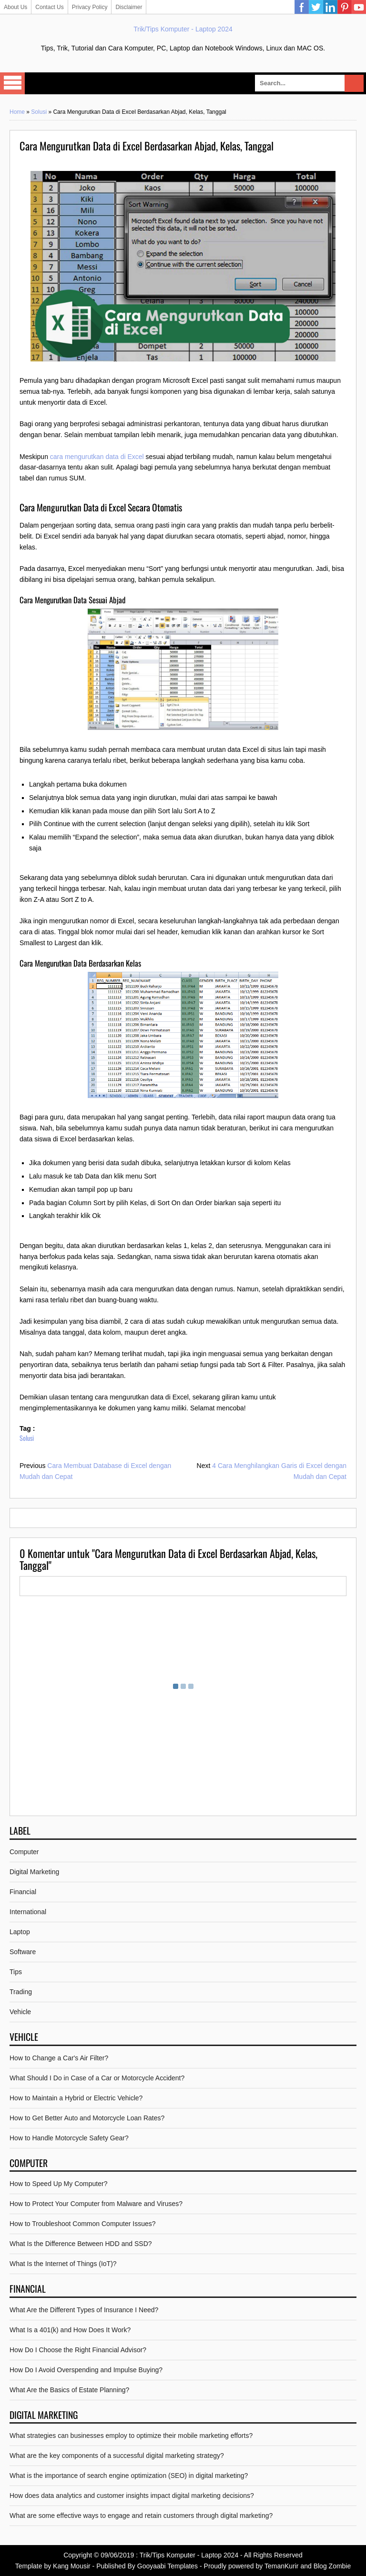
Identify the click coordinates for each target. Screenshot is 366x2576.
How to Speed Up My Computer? (58, 2183)
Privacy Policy (90, 7)
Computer (24, 1852)
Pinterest (344, 7)
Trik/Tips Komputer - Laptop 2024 (183, 29)
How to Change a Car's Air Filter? (59, 2058)
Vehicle (20, 2012)
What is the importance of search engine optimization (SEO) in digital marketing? (129, 2475)
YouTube (359, 7)
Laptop (20, 1932)
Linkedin (330, 7)
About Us (15, 7)
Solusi (39, 112)
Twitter (316, 7)
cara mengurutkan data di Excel (97, 456)
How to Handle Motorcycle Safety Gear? (69, 2138)
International (28, 1912)
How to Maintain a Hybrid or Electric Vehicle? (76, 2098)
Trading (21, 1992)
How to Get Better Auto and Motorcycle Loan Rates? (87, 2118)
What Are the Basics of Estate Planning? (69, 2390)
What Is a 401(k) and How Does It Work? (70, 2330)
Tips (16, 1972)
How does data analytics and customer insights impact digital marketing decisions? (132, 2495)
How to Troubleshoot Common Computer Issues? (83, 2223)
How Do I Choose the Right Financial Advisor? (78, 2350)
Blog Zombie (332, 2566)
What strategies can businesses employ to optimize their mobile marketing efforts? (131, 2435)
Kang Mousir (72, 2566)
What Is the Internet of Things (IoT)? (63, 2263)
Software (23, 1952)
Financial (23, 1892)
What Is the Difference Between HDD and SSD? (81, 2243)
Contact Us (49, 7)
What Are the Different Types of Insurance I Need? (84, 2310)
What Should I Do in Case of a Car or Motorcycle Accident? (97, 2078)
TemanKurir (281, 2566)
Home (17, 112)
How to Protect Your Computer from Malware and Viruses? (96, 2203)
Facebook (302, 7)
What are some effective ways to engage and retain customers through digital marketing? (141, 2515)
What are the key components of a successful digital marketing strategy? (117, 2455)
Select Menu (12, 83)
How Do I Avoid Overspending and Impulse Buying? (86, 2370)
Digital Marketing (34, 1872)
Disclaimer (128, 7)
